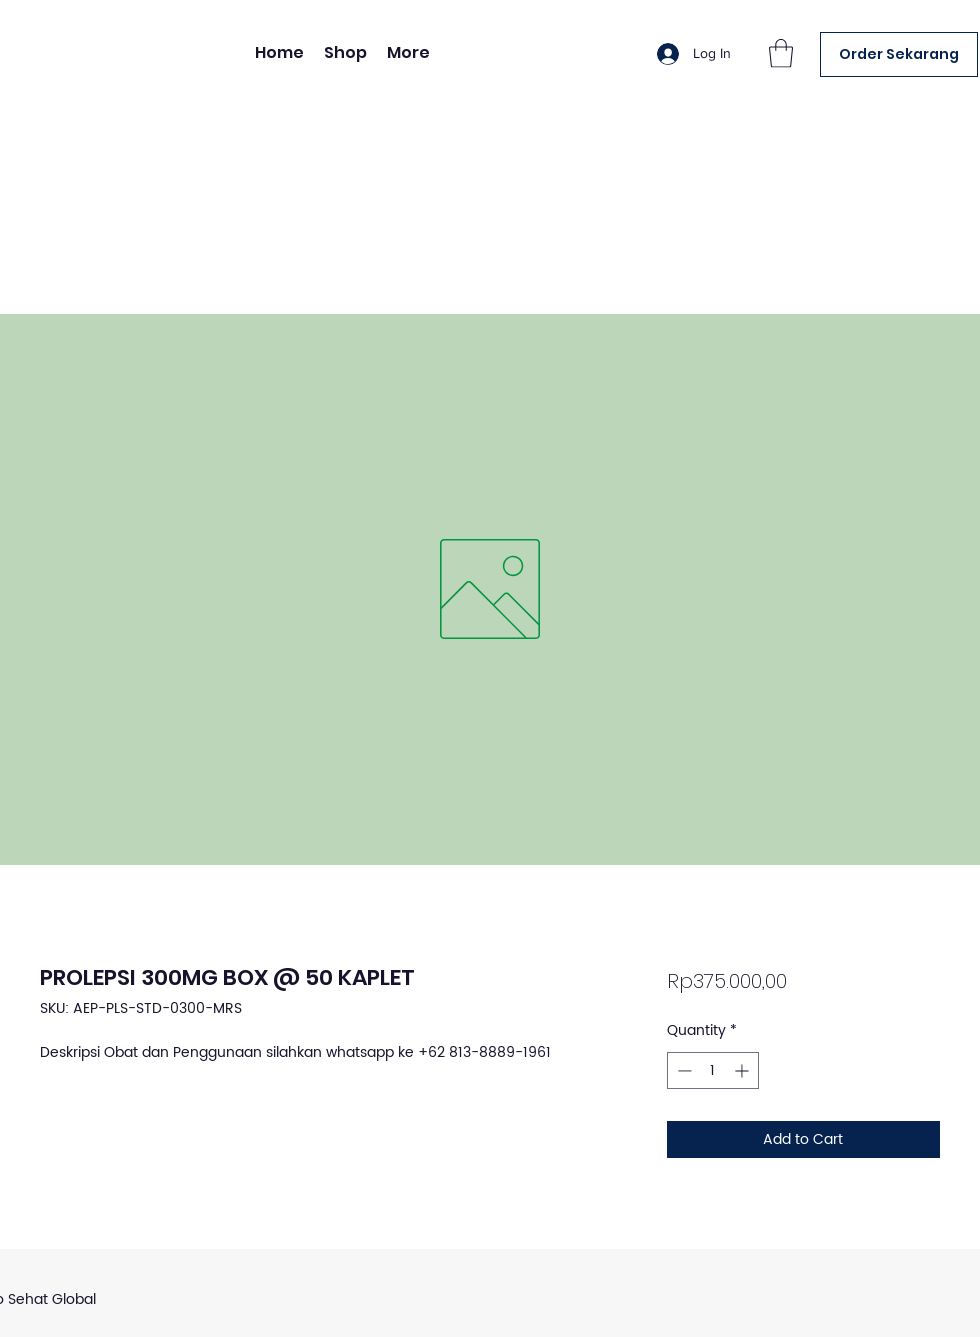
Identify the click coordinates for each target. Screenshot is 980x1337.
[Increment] (743, 1070)
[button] (781, 53)
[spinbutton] (713, 1070)
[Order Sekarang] (899, 54)
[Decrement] (682, 1070)
